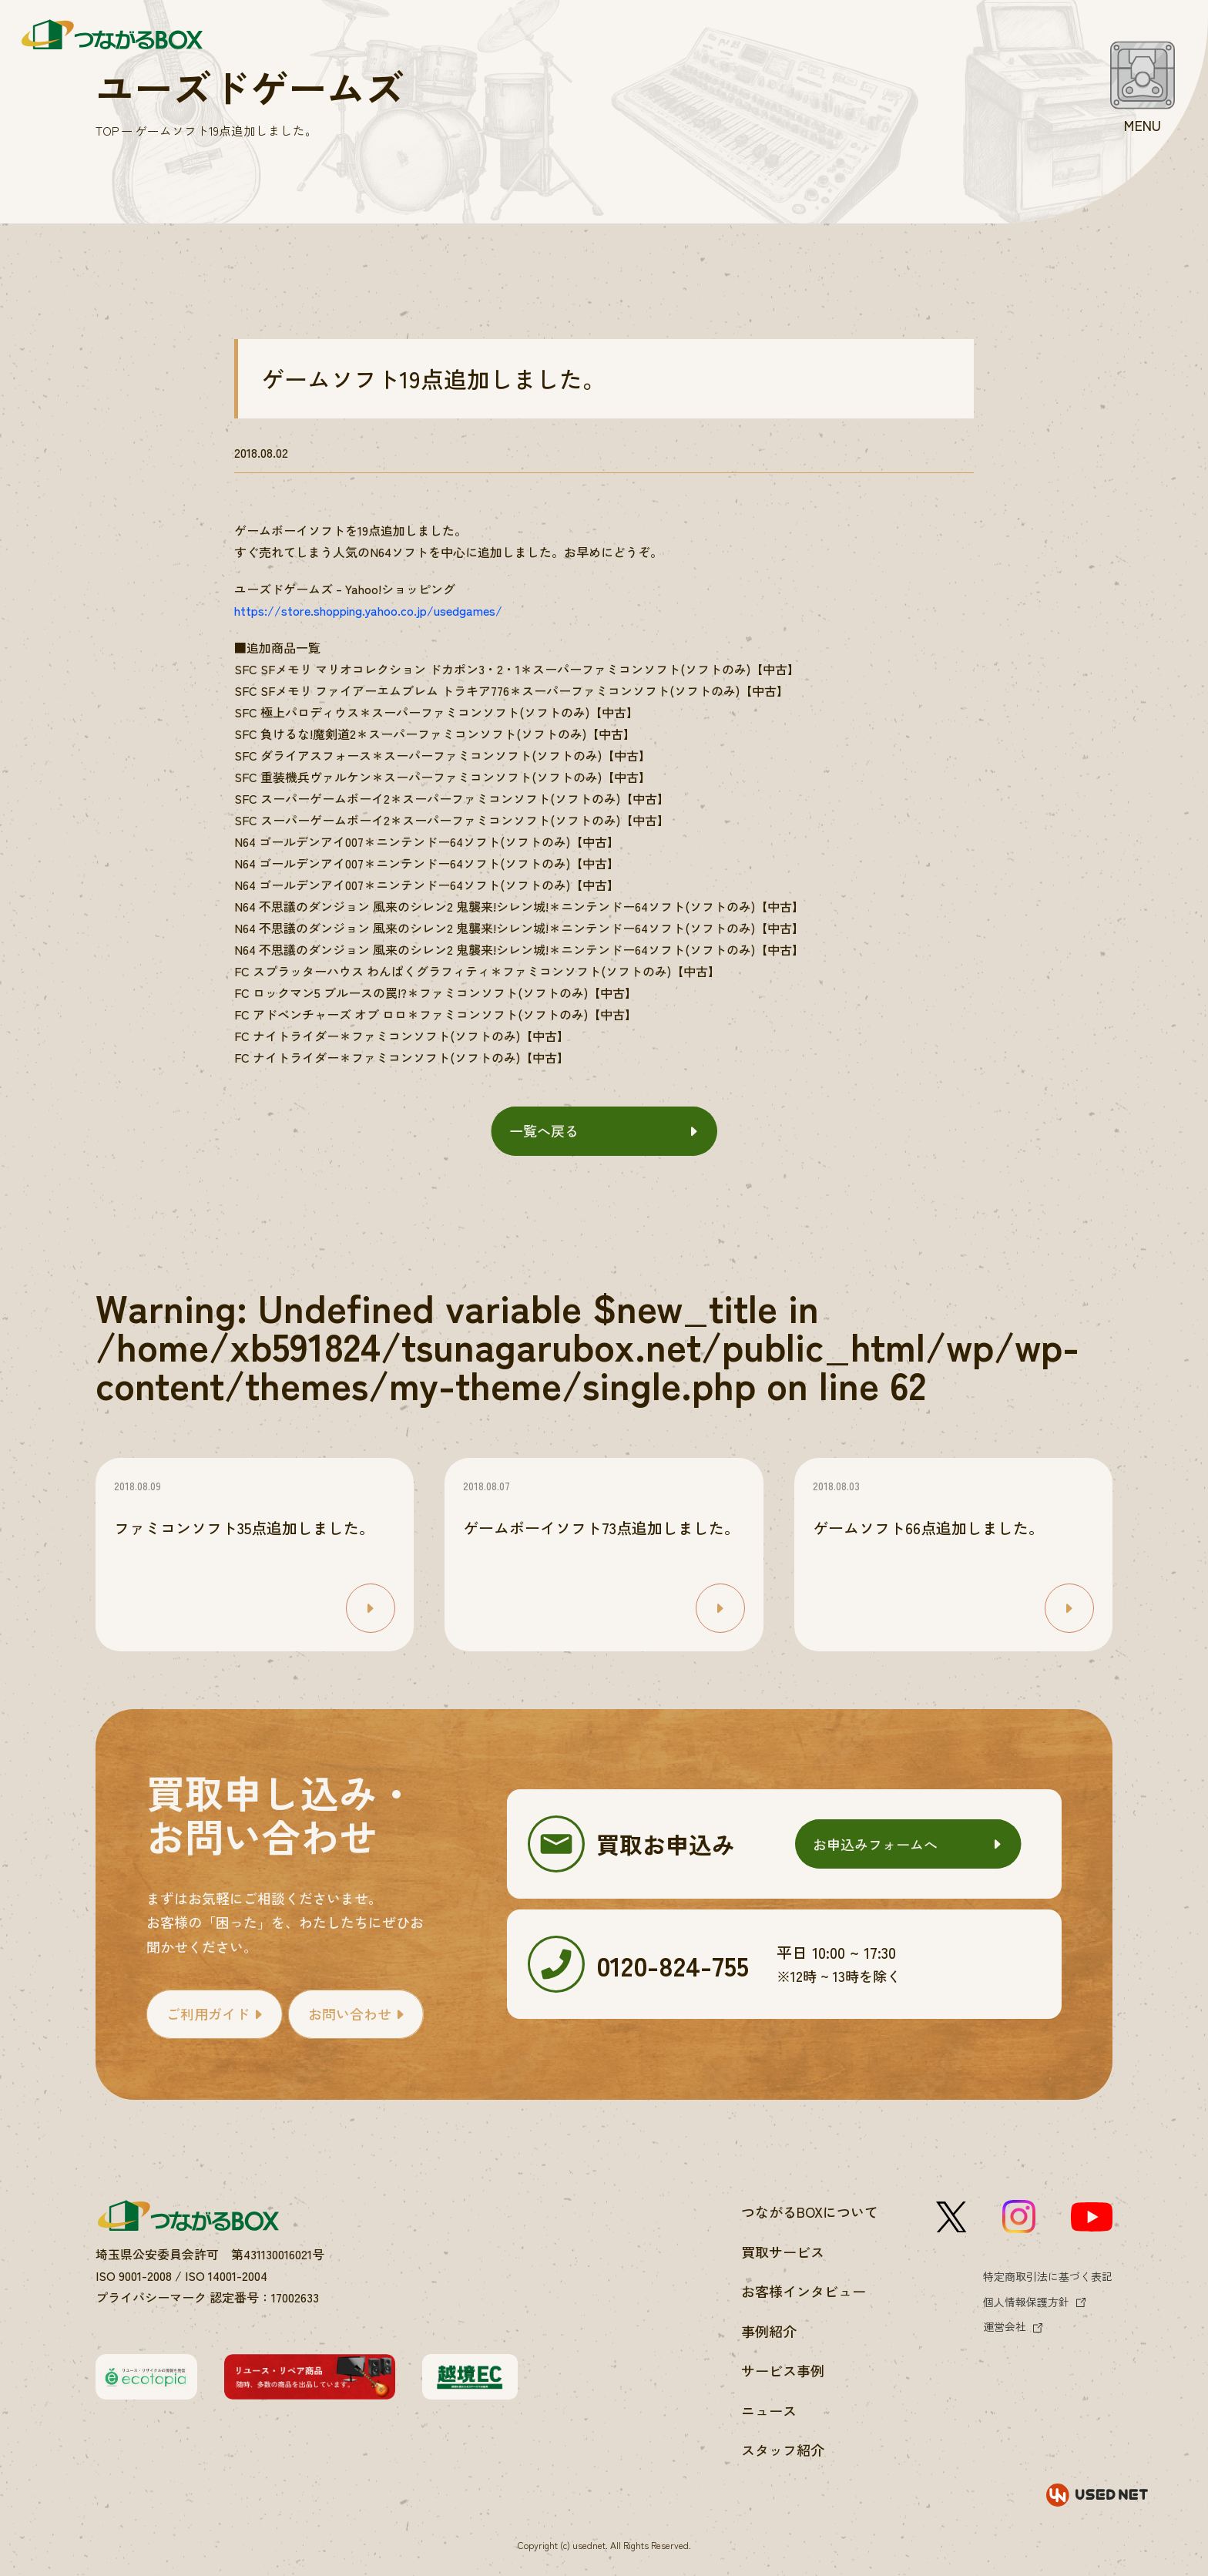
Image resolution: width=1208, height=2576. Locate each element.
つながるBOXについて (809, 2212)
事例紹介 (769, 2331)
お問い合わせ (349, 2013)
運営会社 (1004, 2326)
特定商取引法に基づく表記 (1047, 2276)
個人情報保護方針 (1026, 2301)
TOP (107, 130)
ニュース (769, 2410)
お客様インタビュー (803, 2291)
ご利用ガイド (208, 2013)
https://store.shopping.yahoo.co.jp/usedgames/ (368, 610)
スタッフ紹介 (782, 2450)
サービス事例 (782, 2370)
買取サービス (782, 2252)
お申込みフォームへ (875, 1844)
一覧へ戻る (544, 1130)
